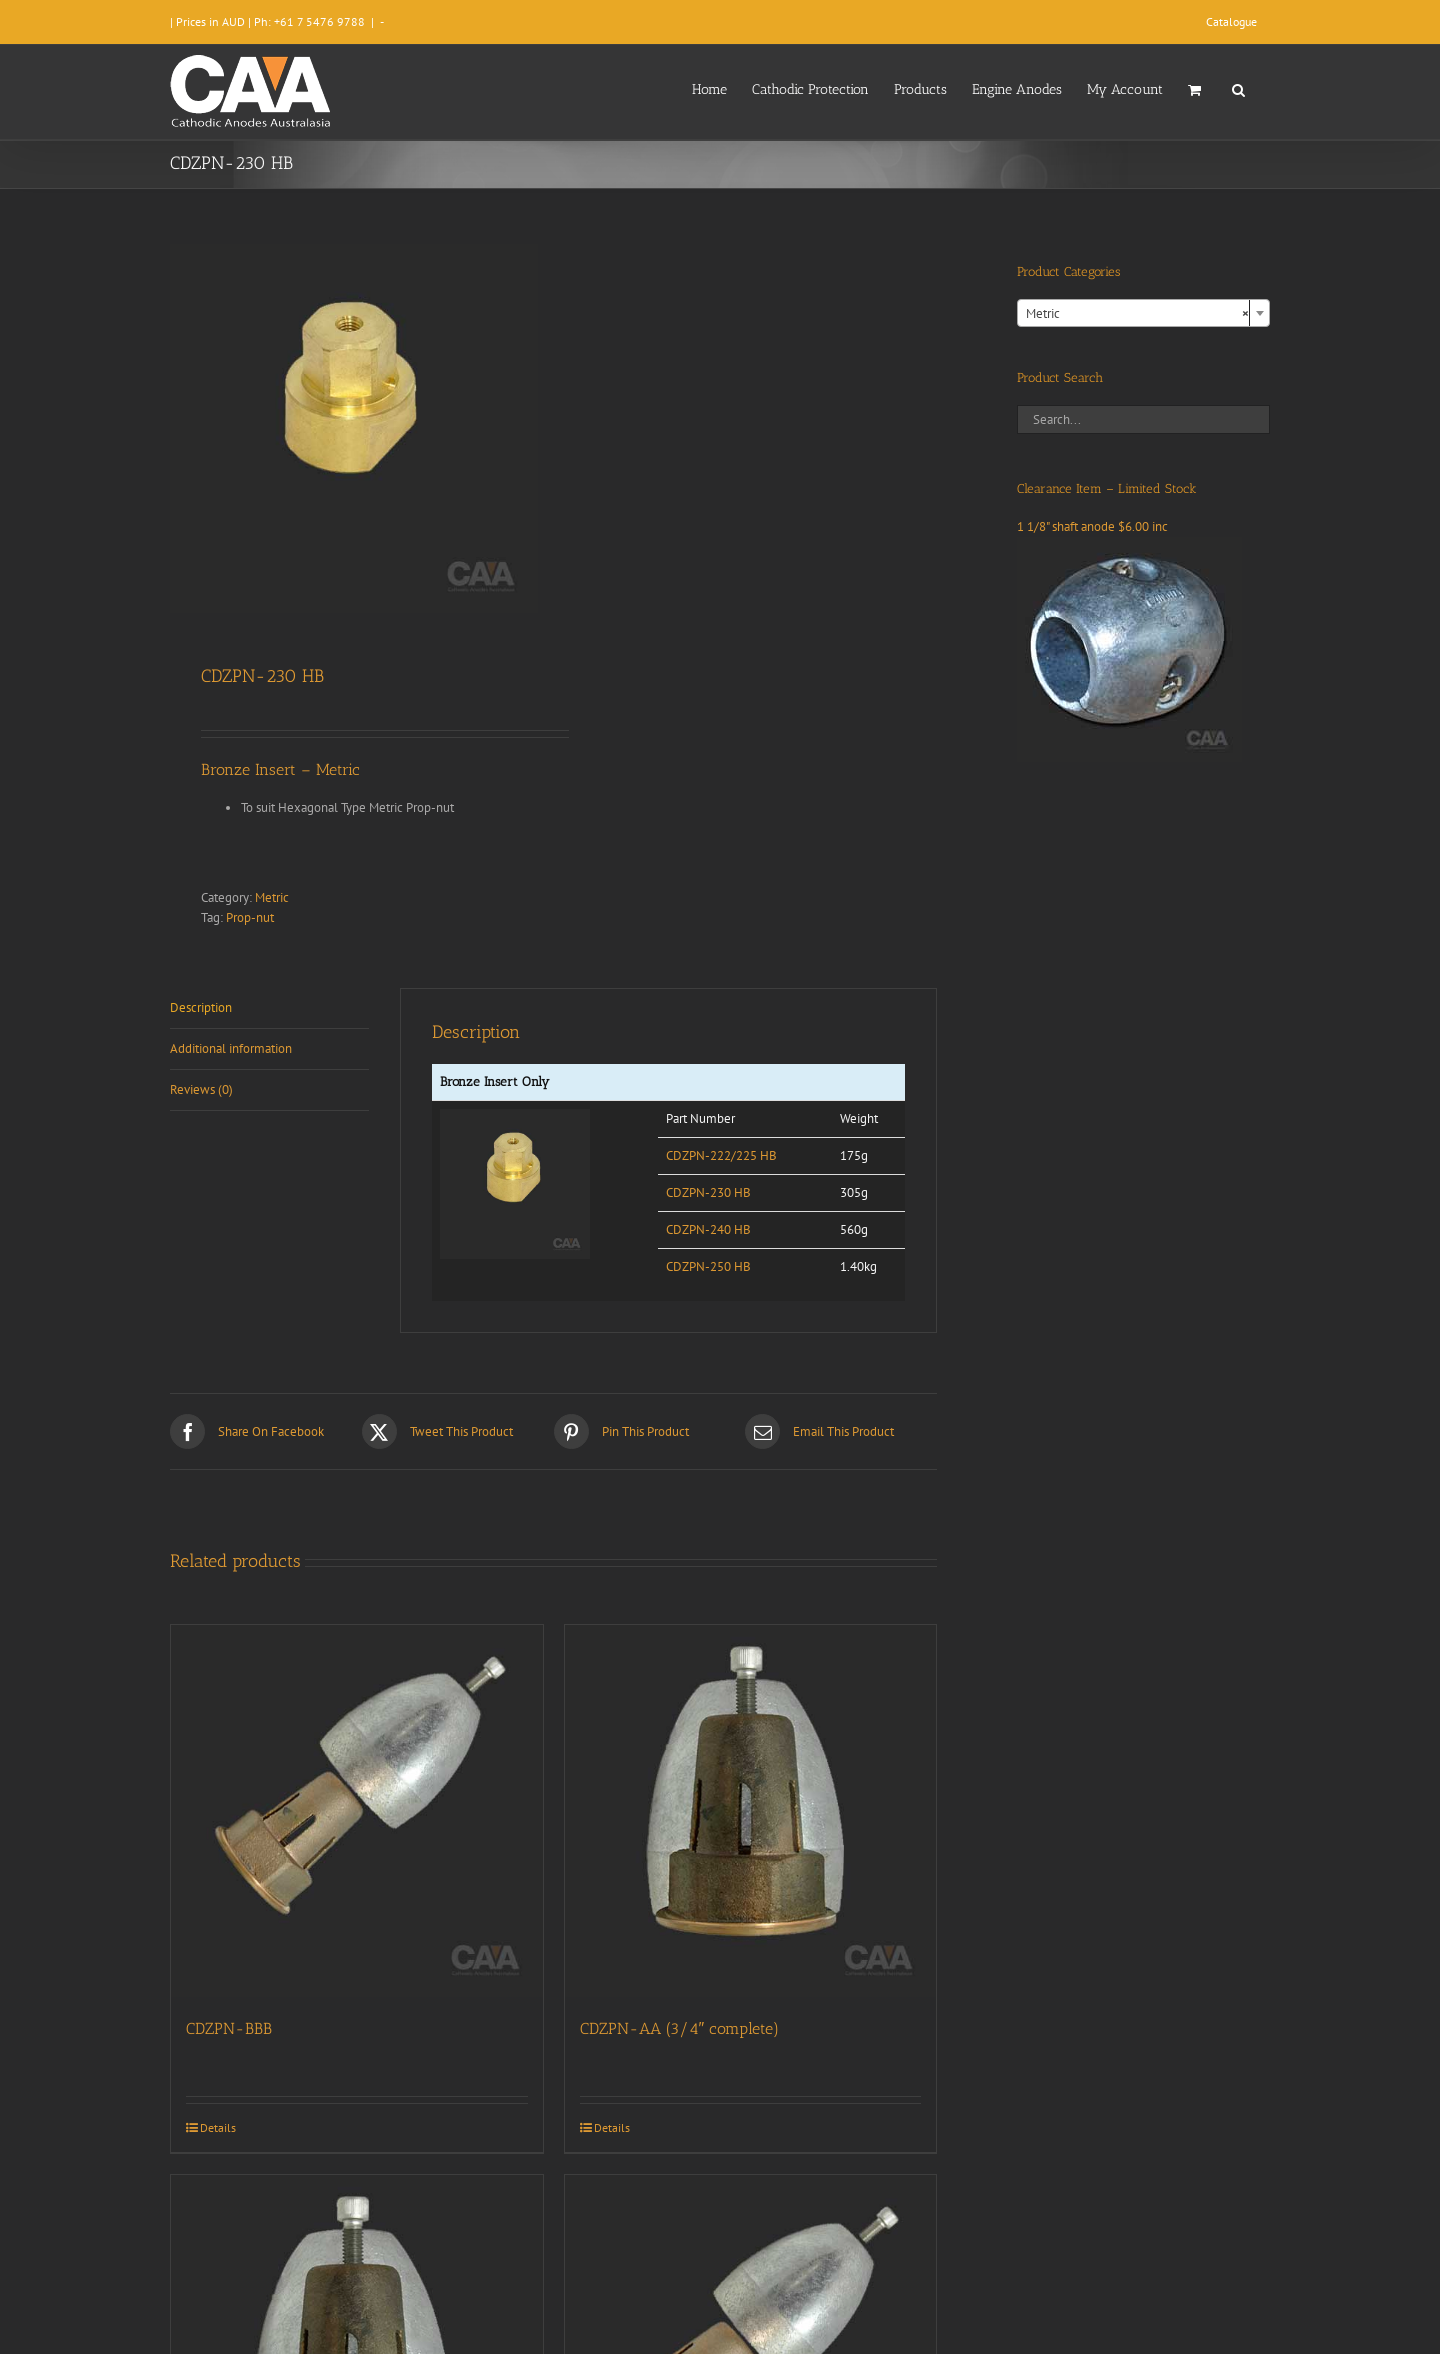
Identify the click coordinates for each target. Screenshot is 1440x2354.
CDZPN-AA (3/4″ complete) (680, 2028)
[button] (1238, 88)
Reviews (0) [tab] (201, 1089)
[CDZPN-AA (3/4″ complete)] (751, 1811)
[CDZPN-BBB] (357, 1811)
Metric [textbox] (1137, 314)
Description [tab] (201, 1007)
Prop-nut (250, 917)
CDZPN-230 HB (708, 1192)
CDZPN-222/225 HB (721, 1155)
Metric (272, 897)
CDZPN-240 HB (708, 1229)
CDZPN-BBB (229, 2028)
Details (218, 2127)
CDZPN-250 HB (708, 1266)
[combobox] (1143, 313)
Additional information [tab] (231, 1048)
